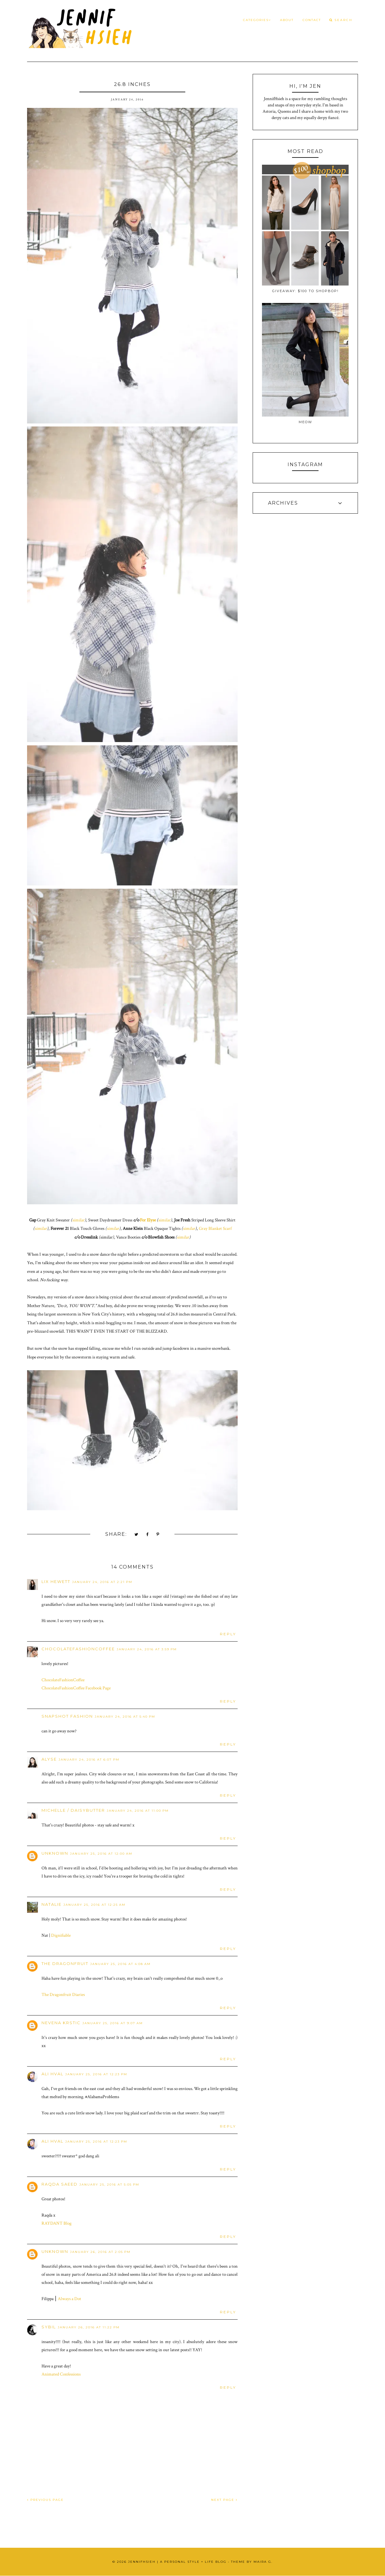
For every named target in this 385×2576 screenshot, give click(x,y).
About (287, 20)
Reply (228, 1634)
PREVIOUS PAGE (45, 2500)
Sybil (49, 2326)
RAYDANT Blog (57, 2223)
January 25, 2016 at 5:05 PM (109, 2184)
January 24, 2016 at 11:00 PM (138, 1811)
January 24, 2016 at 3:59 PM (147, 1649)
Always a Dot (69, 2299)
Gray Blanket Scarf (215, 1228)
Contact (312, 20)
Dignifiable (61, 1935)
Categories (257, 20)
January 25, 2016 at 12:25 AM (94, 1905)
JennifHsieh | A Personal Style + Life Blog (177, 2562)
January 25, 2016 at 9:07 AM (112, 2023)
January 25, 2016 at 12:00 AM (101, 1854)
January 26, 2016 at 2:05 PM (100, 2252)
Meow (305, 422)
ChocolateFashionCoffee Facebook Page (77, 1688)
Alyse (49, 1759)
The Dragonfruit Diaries (63, 1994)
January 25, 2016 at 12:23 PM (96, 2074)
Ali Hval (52, 2073)
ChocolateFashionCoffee (78, 1648)
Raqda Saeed (60, 2184)
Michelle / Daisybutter (73, 1810)
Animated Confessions (61, 2374)
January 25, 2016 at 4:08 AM (120, 1964)
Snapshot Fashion (67, 1716)
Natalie (52, 1904)
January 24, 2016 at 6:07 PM (89, 1760)
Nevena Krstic (61, 2022)
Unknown (55, 1853)
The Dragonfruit (65, 1963)
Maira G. (263, 2562)
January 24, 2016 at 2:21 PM (102, 1582)
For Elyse (148, 1220)
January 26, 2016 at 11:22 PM (89, 2327)
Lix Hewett (56, 1581)
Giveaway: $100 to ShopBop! (305, 291)
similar (78, 1220)
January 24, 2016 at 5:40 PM (125, 1717)
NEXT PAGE (224, 2500)
